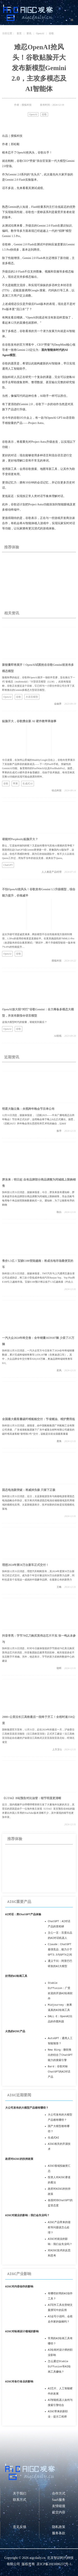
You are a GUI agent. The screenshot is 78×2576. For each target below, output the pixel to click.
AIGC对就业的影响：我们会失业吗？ (27, 2215)
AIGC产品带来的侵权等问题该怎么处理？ (59, 2227)
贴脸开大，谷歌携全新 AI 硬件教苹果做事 (29, 721)
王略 (59, 1586)
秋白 (59, 1212)
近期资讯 (11, 1057)
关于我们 (19, 2493)
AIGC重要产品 (19, 1902)
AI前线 (58, 1035)
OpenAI (40, 33)
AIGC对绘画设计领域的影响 (22, 2331)
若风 (59, 1370)
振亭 (59, 1130)
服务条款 (58, 2533)
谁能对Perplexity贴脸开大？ (20, 839)
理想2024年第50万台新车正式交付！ (25, 1564)
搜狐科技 (57, 960)
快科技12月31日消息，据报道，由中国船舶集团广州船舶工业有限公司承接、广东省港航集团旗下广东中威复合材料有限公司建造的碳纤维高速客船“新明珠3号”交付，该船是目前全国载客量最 (38, 1429)
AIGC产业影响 (19, 2274)
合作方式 (58, 2493)
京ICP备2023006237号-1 (54, 2564)
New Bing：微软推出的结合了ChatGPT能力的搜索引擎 (60, 2055)
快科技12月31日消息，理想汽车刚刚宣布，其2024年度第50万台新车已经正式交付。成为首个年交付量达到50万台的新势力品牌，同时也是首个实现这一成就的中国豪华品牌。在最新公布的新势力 (38, 1575)
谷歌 (51, 33)
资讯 (28, 33)
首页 (19, 33)
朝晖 (59, 1668)
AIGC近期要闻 (19, 2095)
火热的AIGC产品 (15, 2031)
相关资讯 (11, 613)
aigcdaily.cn (38, 2558)
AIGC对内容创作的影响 (19, 2286)
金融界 (58, 703)
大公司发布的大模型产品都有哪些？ (26, 2107)
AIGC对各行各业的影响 (19, 2381)
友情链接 (58, 2506)
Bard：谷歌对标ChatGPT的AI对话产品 (59, 2072)
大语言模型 (32, 696)
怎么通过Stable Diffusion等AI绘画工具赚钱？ (59, 2366)
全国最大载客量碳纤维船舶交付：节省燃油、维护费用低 (38, 1419)
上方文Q (57, 1749)
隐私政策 (58, 2527)
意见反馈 (19, 2527)
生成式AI (27, 783)
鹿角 (59, 1441)
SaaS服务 (58, 2499)
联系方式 (19, 2499)
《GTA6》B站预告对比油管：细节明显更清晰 (31, 1798)
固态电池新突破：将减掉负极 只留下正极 (28, 1490)
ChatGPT (8, 865)
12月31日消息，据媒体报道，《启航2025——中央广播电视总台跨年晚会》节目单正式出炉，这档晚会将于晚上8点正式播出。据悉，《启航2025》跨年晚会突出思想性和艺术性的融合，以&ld (39, 1119)
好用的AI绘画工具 (16, 1976)
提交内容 (58, 2512)
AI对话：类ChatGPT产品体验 (23, 1914)
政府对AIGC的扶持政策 (19, 2159)
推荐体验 (11, 547)
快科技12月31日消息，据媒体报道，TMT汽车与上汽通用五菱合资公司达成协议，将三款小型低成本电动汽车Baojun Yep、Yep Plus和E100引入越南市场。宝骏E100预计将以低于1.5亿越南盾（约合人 (38, 1277)
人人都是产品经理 (52, 871)
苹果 (15, 783)
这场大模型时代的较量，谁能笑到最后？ (24, 1022)
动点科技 (57, 790)
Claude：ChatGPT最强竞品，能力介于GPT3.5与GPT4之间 (60, 1949)
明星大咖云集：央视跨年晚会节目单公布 (28, 1108)
